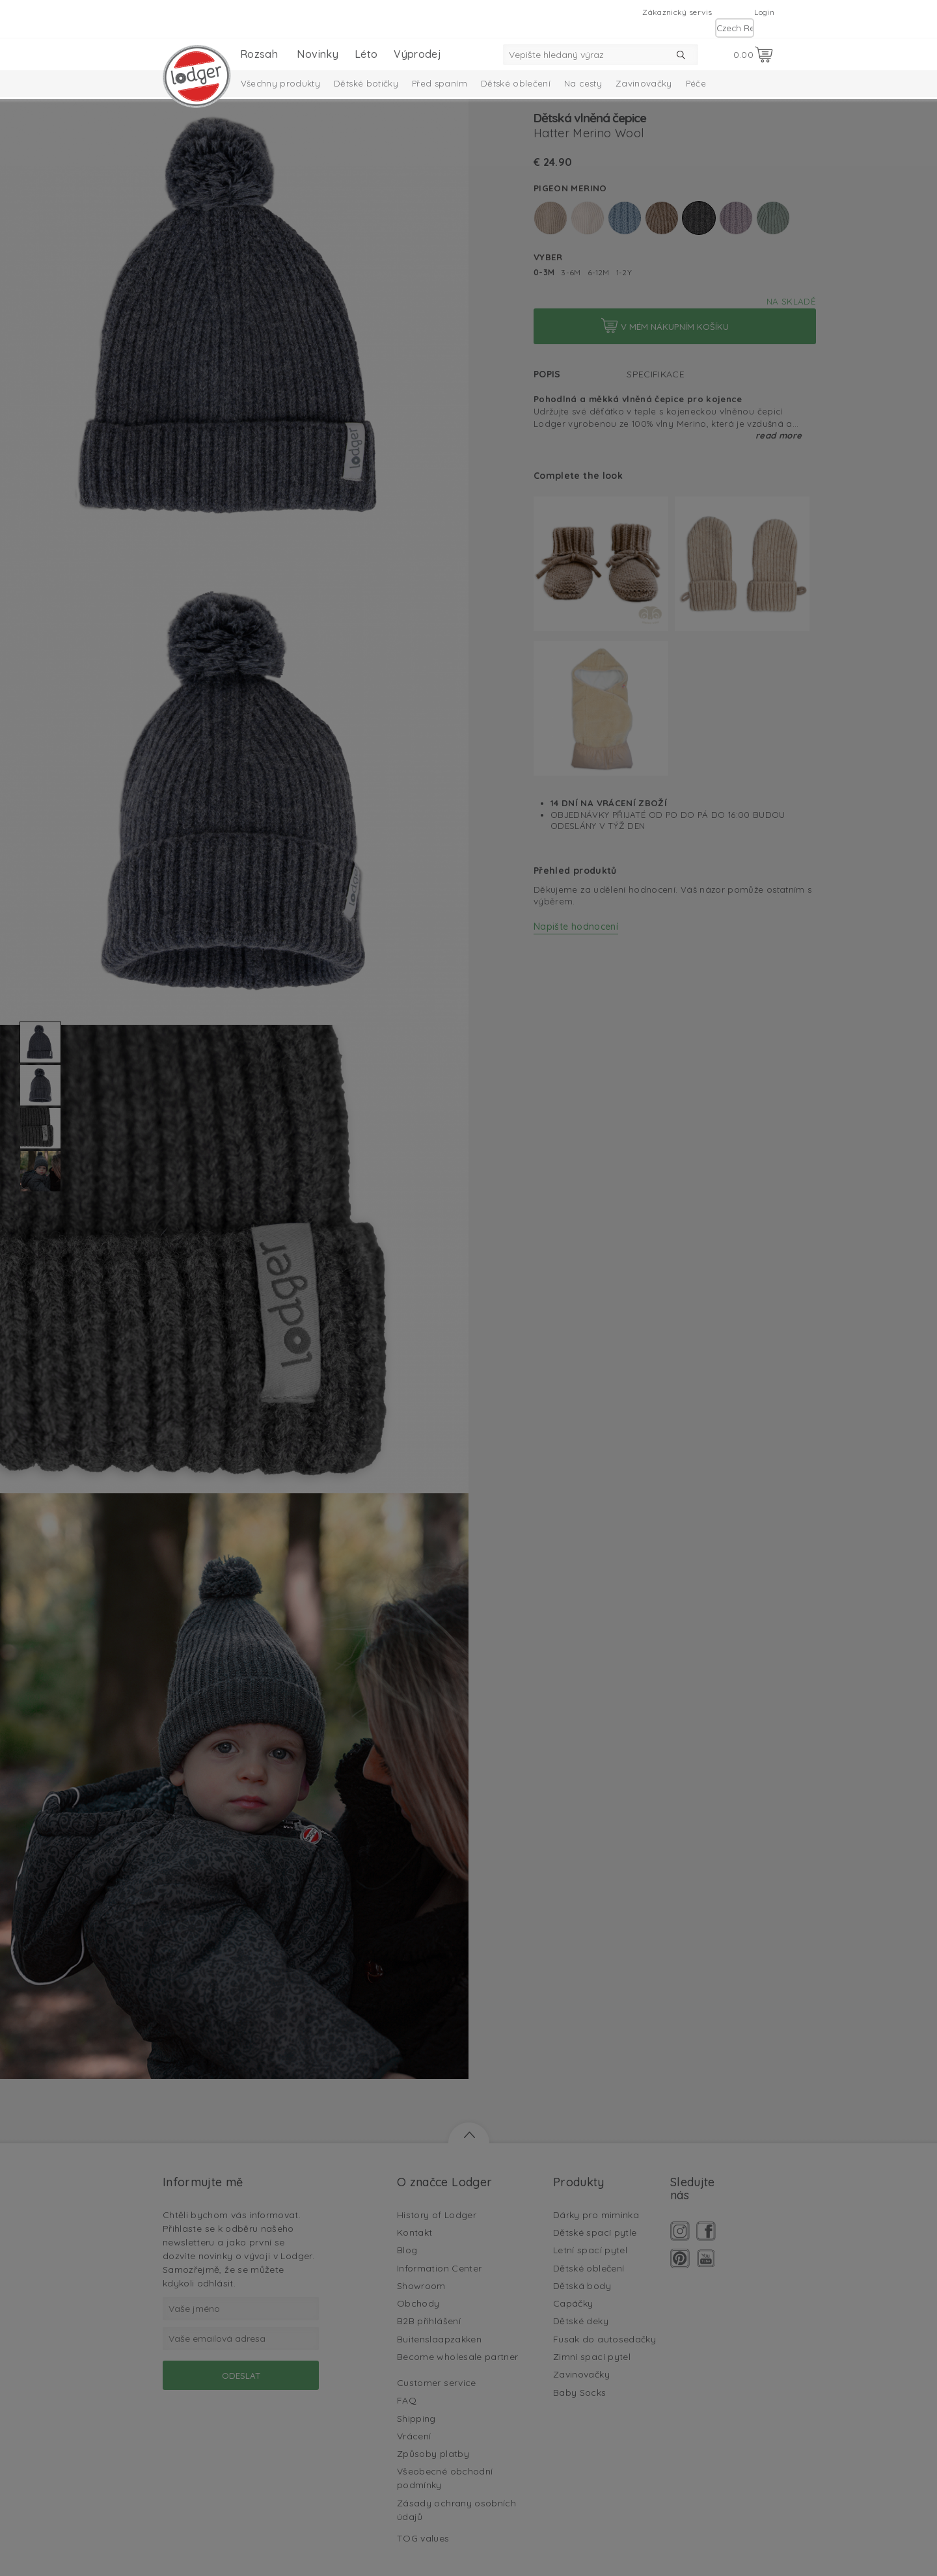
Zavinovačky (644, 83)
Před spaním (439, 83)
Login (764, 12)
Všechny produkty (281, 83)
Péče (696, 83)
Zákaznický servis (677, 12)
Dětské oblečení (515, 83)
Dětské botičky (366, 83)
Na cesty (583, 83)
